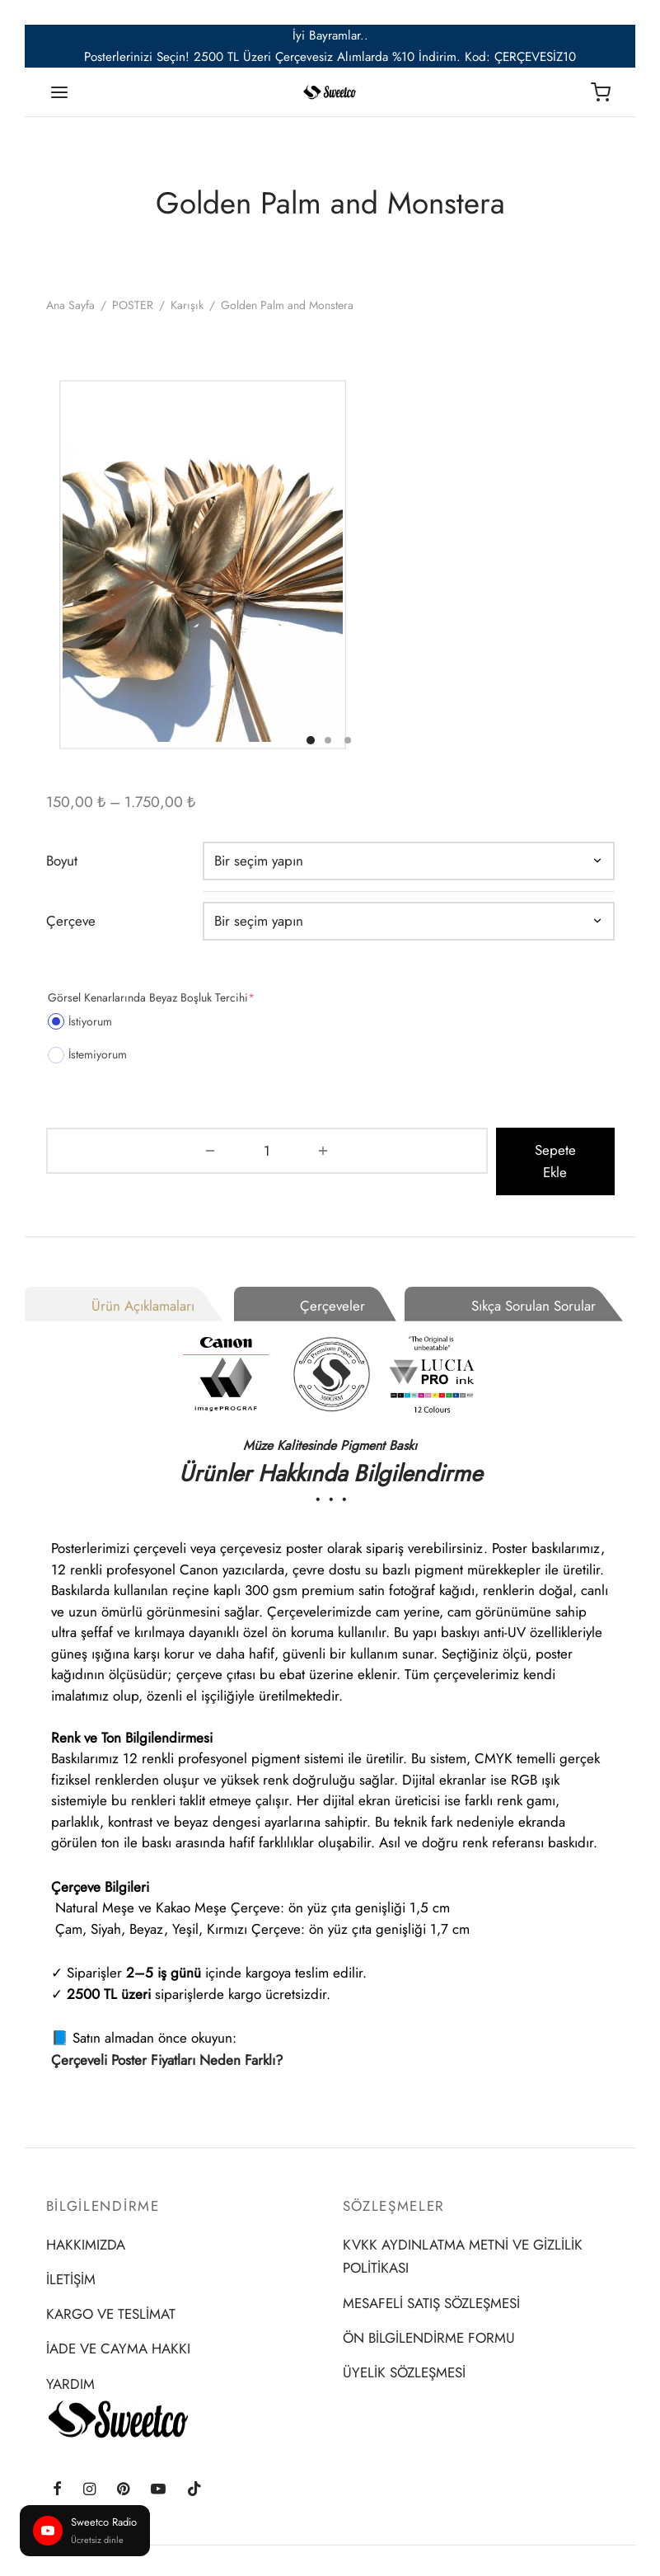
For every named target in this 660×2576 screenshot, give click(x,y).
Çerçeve (71, 920)
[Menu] (59, 92)
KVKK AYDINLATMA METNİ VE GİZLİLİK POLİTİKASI (463, 2233)
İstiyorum (80, 1021)
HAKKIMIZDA (85, 2221)
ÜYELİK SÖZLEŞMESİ (404, 2350)
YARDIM (70, 2361)
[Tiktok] (194, 2468)
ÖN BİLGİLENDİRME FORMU (429, 2315)
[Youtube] (158, 2468)
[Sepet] (601, 92)
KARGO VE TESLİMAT (111, 2292)
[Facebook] (57, 2468)
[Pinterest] (123, 2468)
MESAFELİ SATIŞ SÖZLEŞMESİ (431, 2281)
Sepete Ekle (377, 1150)
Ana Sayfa (70, 305)
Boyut (61, 860)
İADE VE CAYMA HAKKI (118, 2326)
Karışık (187, 305)
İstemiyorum (87, 1054)
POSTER (132, 305)
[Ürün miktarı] (89, 1150)
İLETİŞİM (71, 2257)
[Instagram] (89, 2468)
